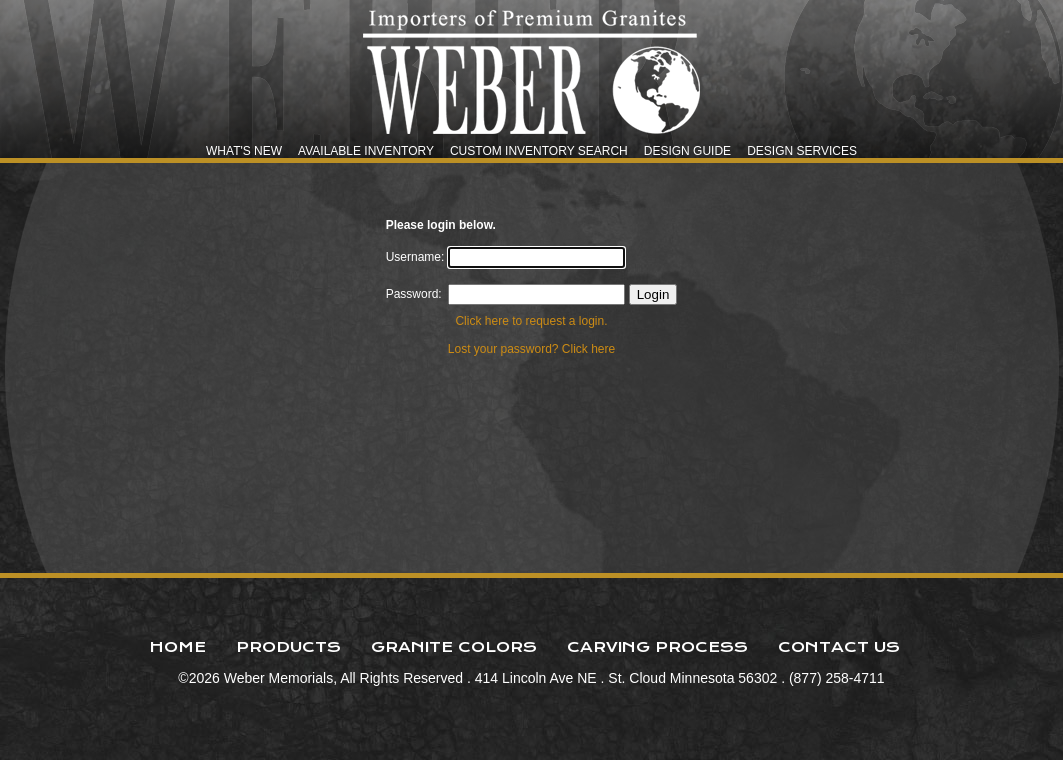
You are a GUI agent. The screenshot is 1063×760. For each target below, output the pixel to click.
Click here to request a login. (531, 321)
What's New (244, 151)
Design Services (802, 151)
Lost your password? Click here (531, 349)
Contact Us (839, 647)
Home (177, 647)
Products (288, 647)
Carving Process (657, 647)
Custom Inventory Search (539, 151)
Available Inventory (366, 151)
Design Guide (687, 151)
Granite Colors (454, 647)
